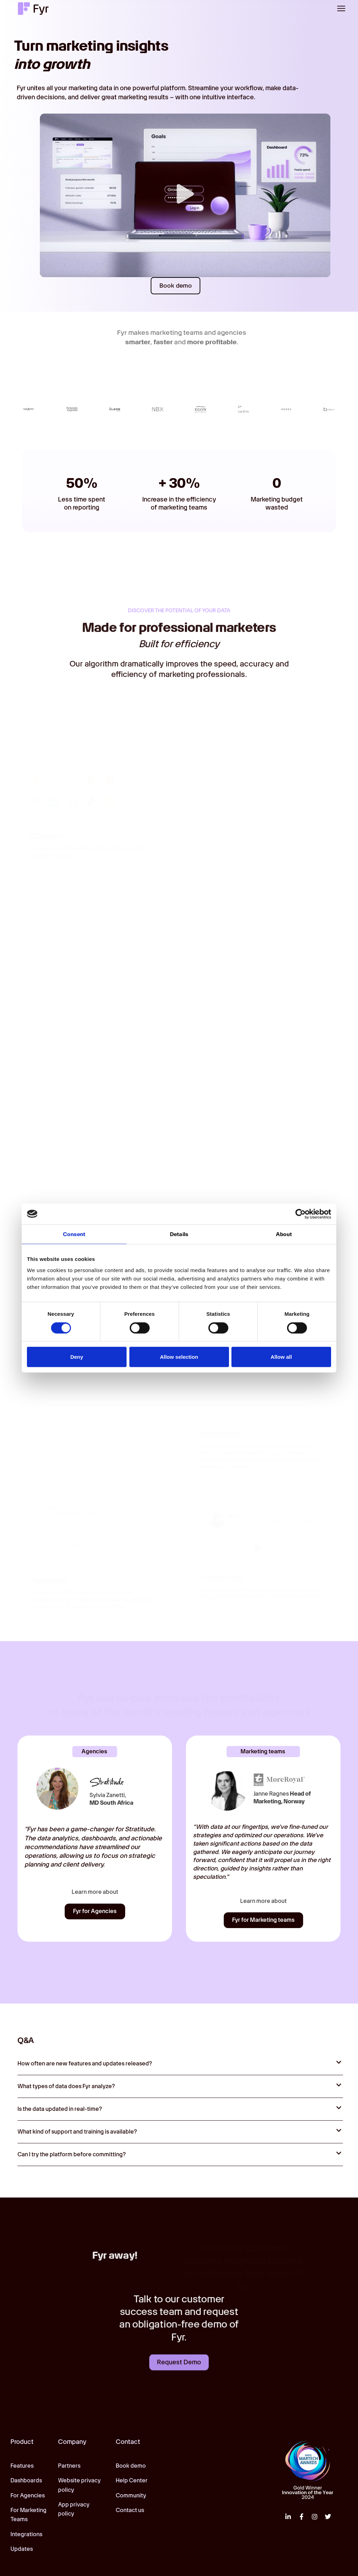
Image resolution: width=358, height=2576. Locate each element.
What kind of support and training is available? (77, 2132)
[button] (341, 8)
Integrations (26, 2534)
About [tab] (284, 1234)
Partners (69, 2465)
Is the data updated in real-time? (59, 2109)
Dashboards (26, 2480)
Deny (76, 1357)
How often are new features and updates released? (84, 2064)
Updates (21, 2549)
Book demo (131, 2465)
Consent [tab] (74, 1234)
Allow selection (179, 1357)
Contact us (130, 2510)
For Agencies (27, 2495)
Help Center (132, 2480)
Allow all (281, 1357)
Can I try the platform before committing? (71, 2154)
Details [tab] (179, 1234)
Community (131, 2495)
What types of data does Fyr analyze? (66, 2086)
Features (22, 2465)
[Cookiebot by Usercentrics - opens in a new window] (300, 1213)
